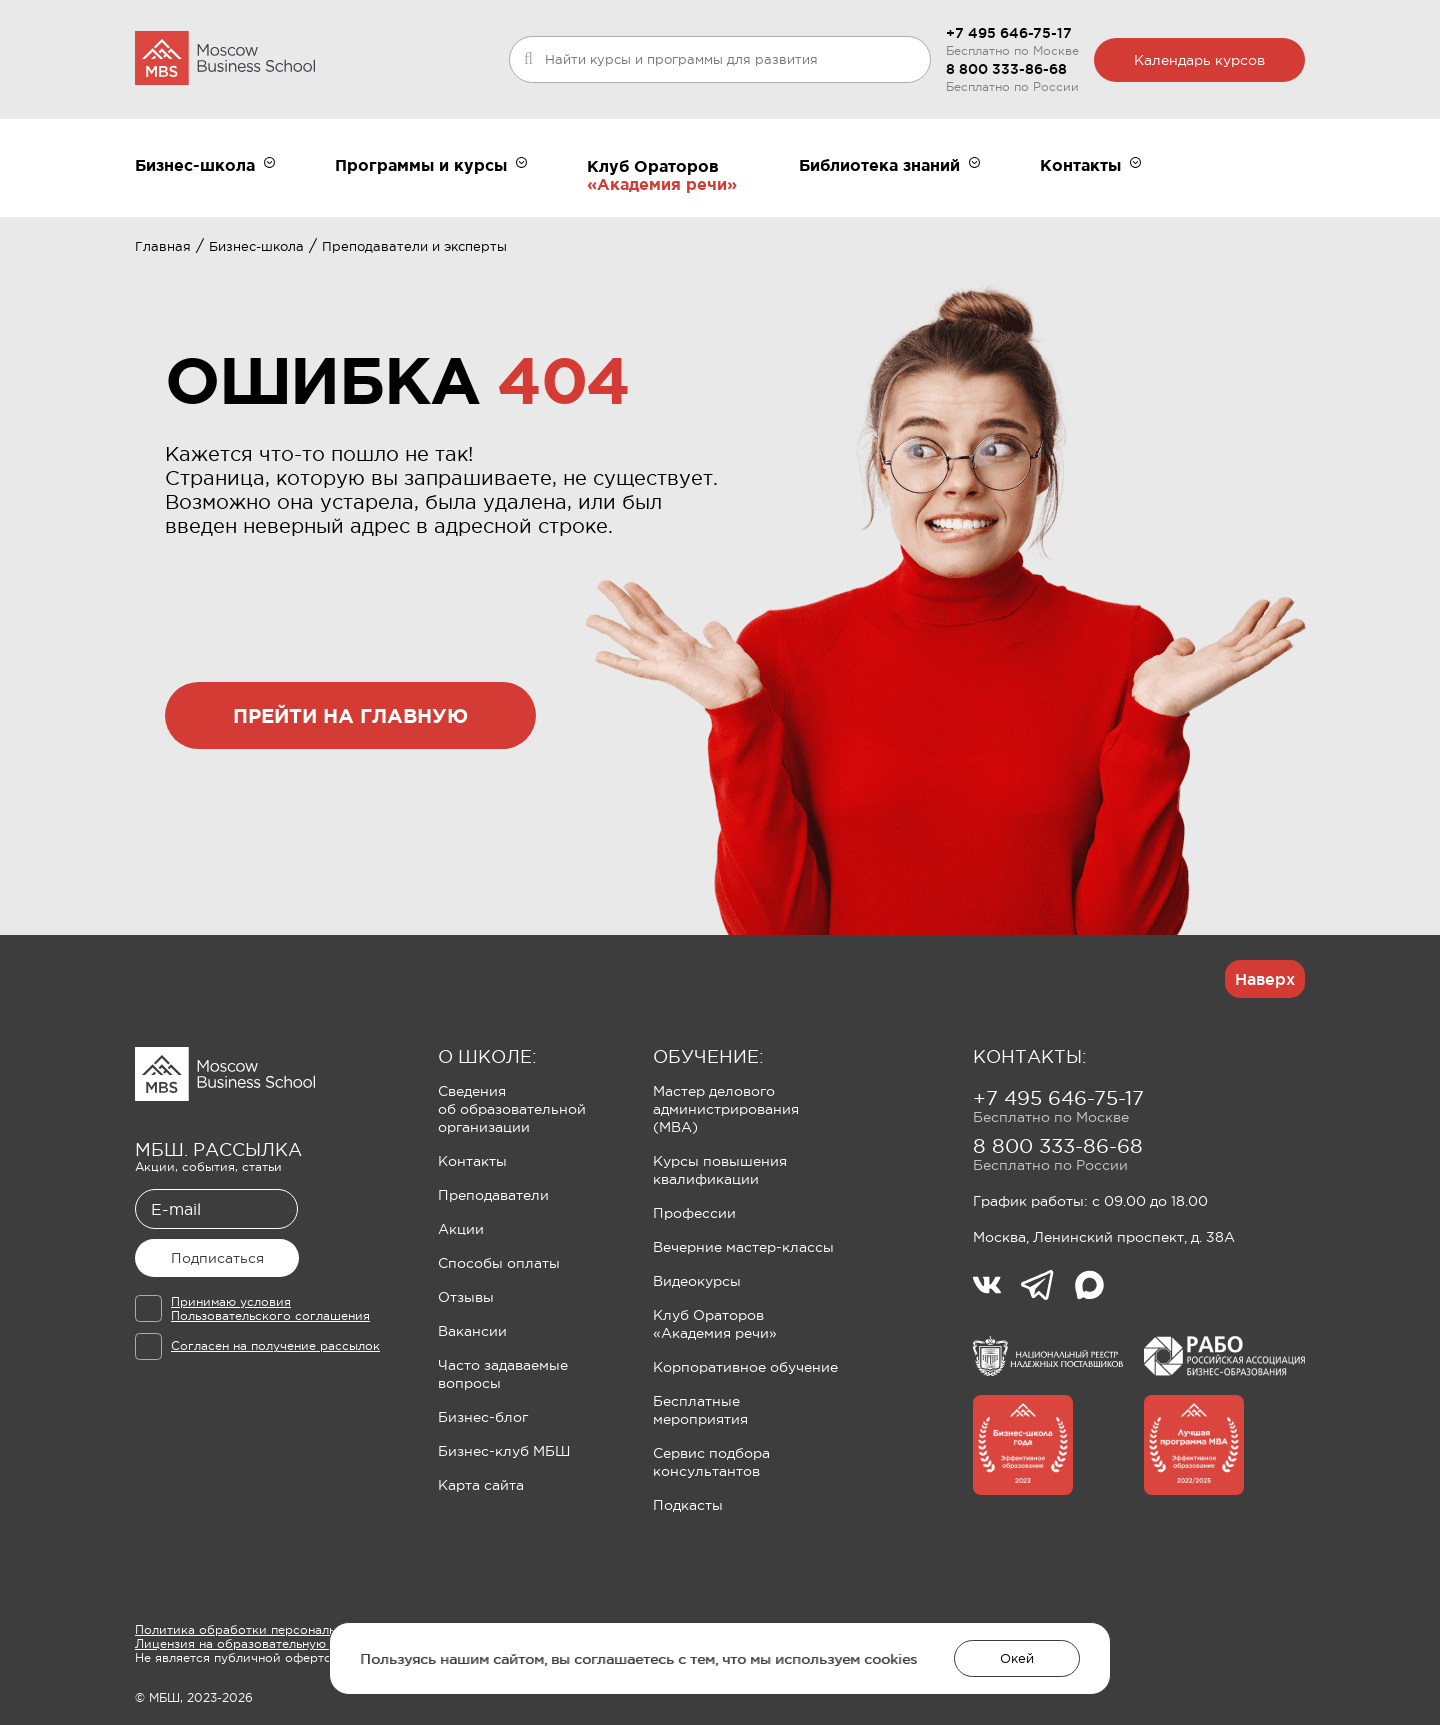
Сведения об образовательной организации (512, 1109)
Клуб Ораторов (653, 166)
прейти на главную (350, 715)
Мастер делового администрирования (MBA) (726, 1109)
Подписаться (217, 1258)
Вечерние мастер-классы (743, 1247)
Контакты (472, 1161)
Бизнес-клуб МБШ (504, 1451)
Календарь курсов (1199, 60)
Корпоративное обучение (745, 1367)
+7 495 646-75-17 (1009, 33)
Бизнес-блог (483, 1417)
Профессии (694, 1213)
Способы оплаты (499, 1263)
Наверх (1265, 979)
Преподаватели (493, 1195)
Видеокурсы (697, 1281)
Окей (1017, 1658)
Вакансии (472, 1331)
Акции (461, 1229)
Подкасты (688, 1505)
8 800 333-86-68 (1006, 69)
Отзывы (466, 1297)
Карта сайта (481, 1485)
